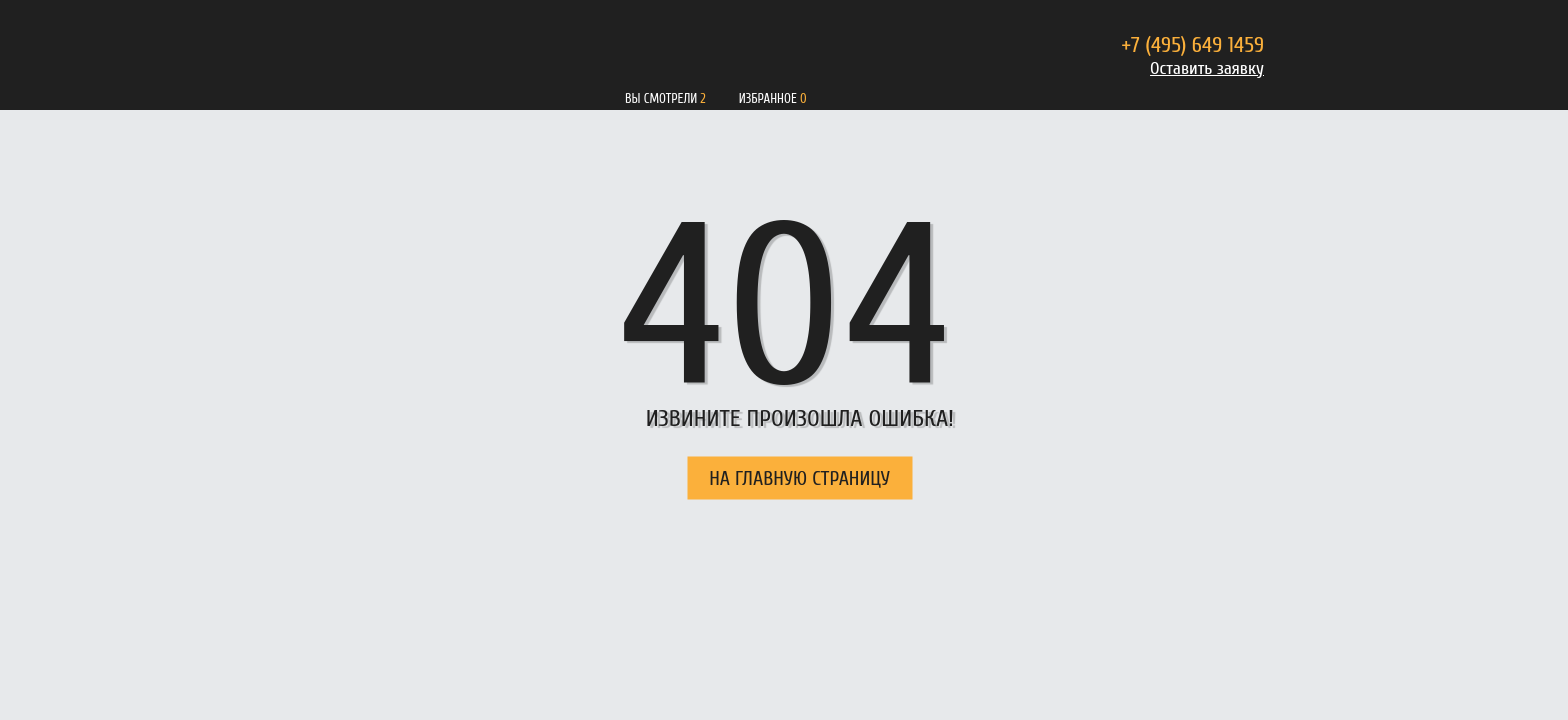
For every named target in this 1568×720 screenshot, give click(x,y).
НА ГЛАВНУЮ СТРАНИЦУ (799, 478)
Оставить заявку (1207, 68)
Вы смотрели (661, 98)
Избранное (768, 98)
